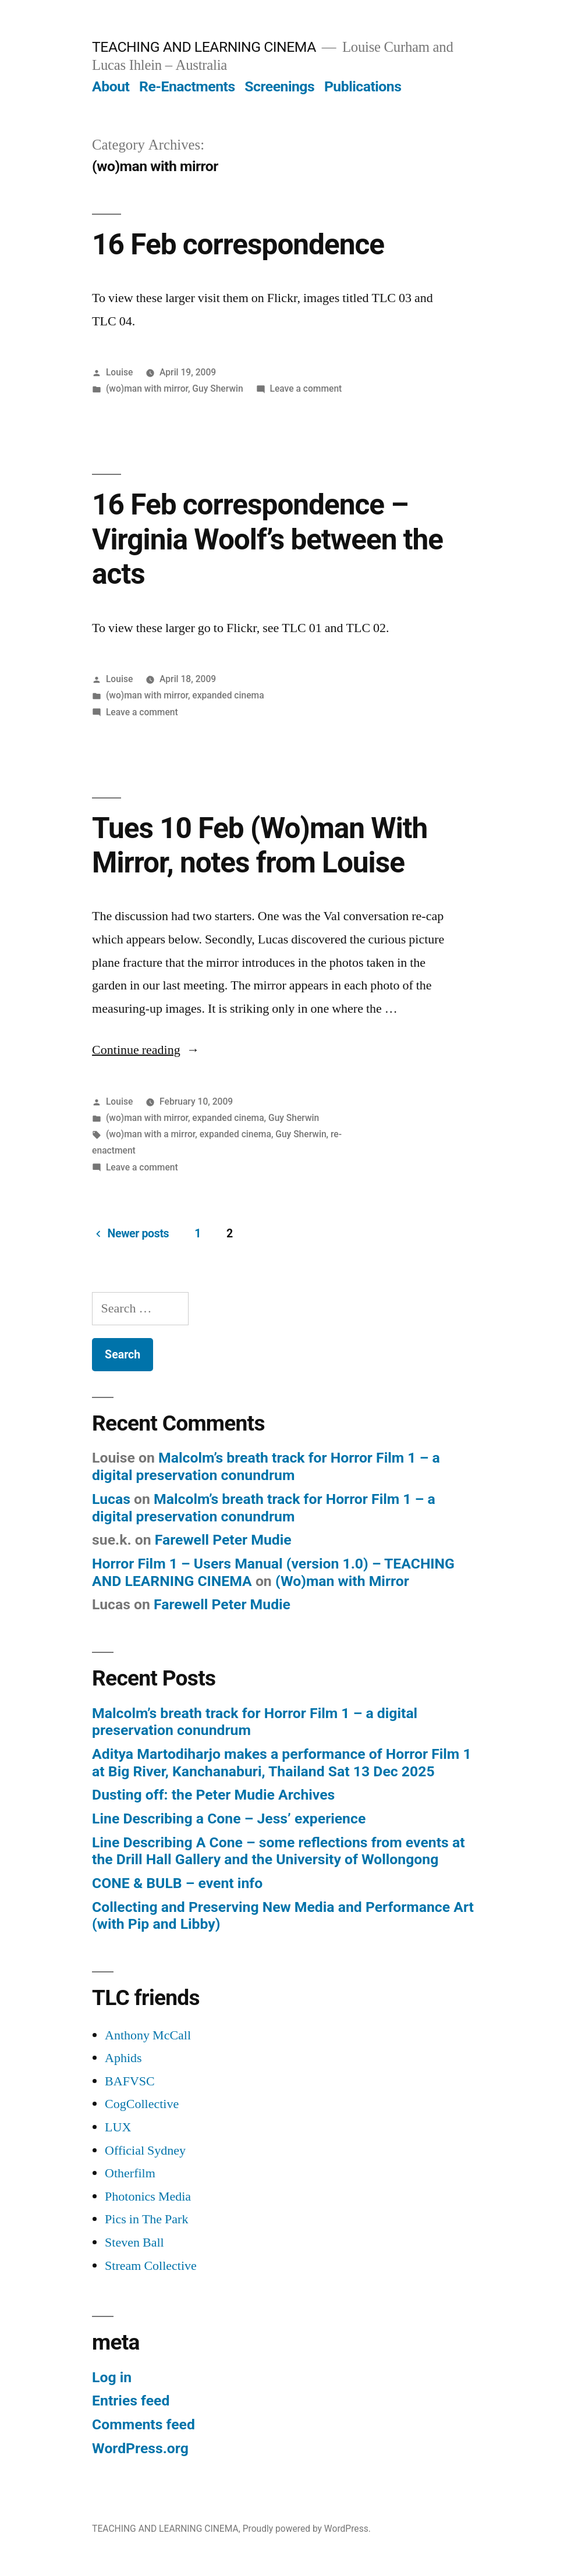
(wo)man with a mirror (150, 1134)
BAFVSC (130, 2081)
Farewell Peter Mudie (223, 1539)
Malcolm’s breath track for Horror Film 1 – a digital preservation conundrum (266, 1466)
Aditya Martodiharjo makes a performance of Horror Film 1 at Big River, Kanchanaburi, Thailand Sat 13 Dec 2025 (281, 1762)
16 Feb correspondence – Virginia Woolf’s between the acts (267, 539)
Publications (363, 86)
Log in (112, 2377)
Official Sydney (145, 2150)
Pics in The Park (146, 2219)
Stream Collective (151, 2266)
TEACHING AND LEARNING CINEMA (204, 46)
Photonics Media (148, 2196)
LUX (118, 2127)
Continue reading (146, 1050)
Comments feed (143, 2424)
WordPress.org (140, 2448)
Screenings (279, 86)
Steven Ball (134, 2242)
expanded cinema (228, 695)
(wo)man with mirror (147, 388)
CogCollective (142, 2104)
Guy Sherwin (217, 388)
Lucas (111, 1499)
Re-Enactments (187, 86)
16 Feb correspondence (238, 244)
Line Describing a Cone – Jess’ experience (229, 1818)
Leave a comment (305, 388)
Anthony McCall (148, 2035)
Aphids (123, 2058)
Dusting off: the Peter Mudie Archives (213, 1794)
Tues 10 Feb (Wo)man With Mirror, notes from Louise (259, 845)
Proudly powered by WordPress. (307, 2528)
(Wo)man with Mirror (342, 1581)
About (110, 86)
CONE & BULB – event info (177, 1883)
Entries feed (130, 2400)
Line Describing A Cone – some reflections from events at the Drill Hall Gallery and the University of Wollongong (278, 1851)
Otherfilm (130, 2173)
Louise (119, 372)
